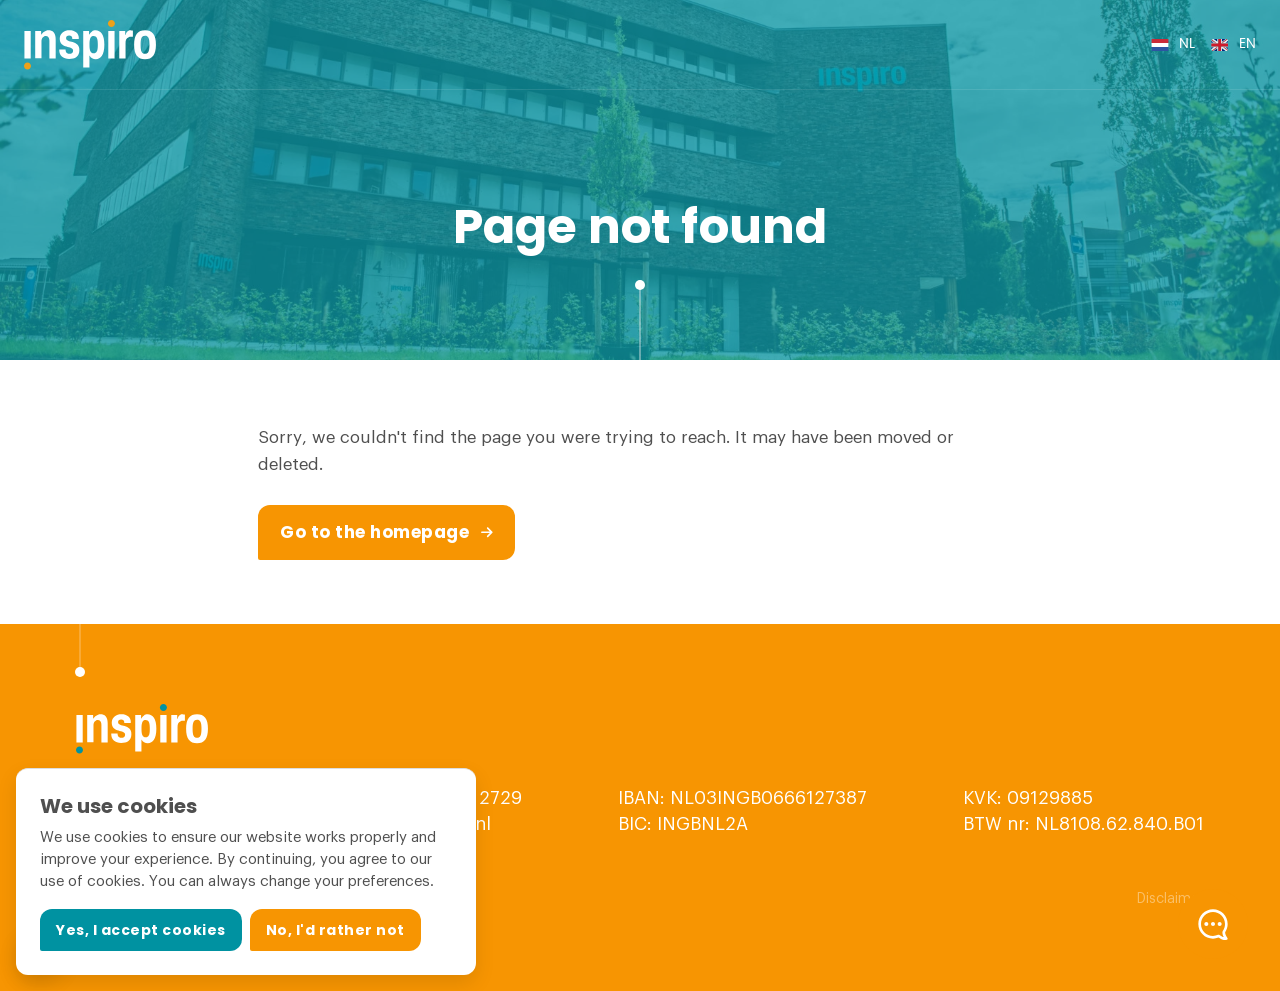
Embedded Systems (315, 44)
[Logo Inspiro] (90, 45)
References (863, 44)
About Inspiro (745, 44)
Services (637, 44)
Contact (1034, 44)
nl (1187, 44)
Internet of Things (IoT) (496, 44)
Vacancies (954, 44)
